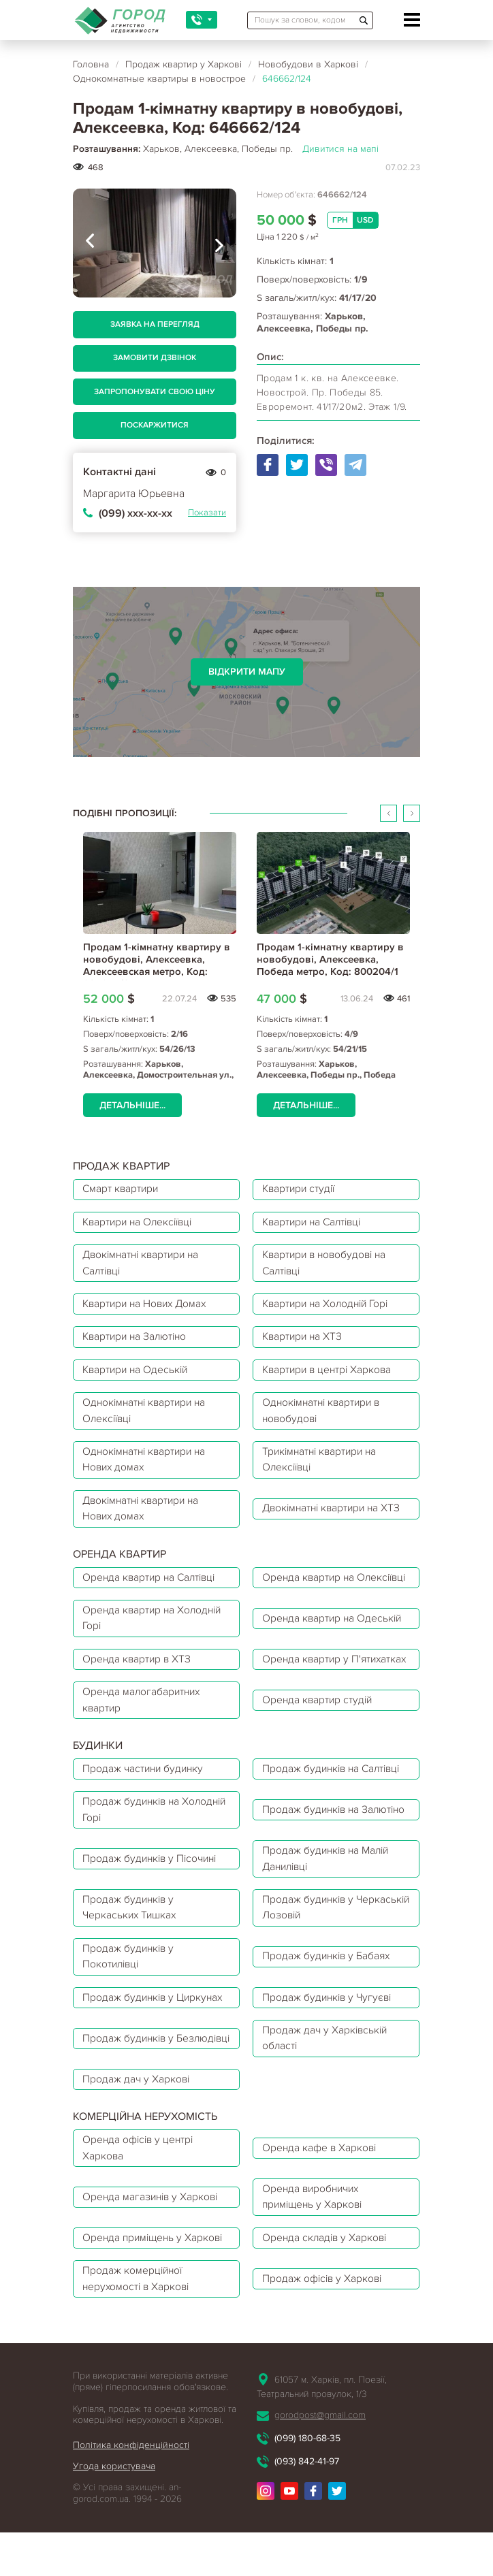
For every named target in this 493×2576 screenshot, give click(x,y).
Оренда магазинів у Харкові (153, 2259)
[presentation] (90, 243)
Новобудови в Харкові (308, 64)
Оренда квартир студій (320, 1749)
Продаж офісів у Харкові (325, 2344)
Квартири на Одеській (138, 1376)
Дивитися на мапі (340, 149)
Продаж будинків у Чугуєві (330, 2054)
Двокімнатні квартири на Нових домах (144, 1519)
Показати (207, 512)
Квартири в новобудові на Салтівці (329, 1266)
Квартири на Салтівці (316, 1224)
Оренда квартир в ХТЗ (138, 1698)
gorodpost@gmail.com (320, 2480)
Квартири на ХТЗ (305, 1342)
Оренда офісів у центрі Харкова (140, 2209)
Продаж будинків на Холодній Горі (133, 1861)
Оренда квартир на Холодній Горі (155, 1648)
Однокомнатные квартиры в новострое (159, 78)
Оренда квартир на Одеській (335, 1648)
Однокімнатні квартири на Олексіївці (147, 1419)
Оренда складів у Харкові (328, 2301)
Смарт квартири (122, 1190)
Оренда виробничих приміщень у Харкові (316, 2259)
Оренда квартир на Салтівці (152, 1598)
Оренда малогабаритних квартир (143, 1749)
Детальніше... (132, 1105)
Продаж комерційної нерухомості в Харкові (138, 2344)
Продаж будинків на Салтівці (335, 1819)
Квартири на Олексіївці (141, 1224)
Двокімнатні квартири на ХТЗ (336, 1519)
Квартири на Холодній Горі (330, 1308)
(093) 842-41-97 (306, 2526)
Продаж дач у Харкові (137, 2139)
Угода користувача (114, 2532)
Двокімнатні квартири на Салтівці (144, 1266)
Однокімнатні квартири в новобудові (325, 1419)
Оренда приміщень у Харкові (155, 2301)
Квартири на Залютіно (137, 1342)
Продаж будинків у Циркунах (155, 2054)
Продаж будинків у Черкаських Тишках (131, 1962)
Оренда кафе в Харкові (322, 2209)
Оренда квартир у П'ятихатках (308, 1698)
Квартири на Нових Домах (148, 1308)
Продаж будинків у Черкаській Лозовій (313, 1962)
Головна (91, 64)
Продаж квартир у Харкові (183, 64)
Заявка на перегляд (155, 324)
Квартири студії (302, 1190)
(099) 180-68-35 (307, 2503)
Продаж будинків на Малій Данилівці (330, 1912)
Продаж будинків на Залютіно (314, 1861)
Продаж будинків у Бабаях (329, 2012)
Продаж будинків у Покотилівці (130, 2012)
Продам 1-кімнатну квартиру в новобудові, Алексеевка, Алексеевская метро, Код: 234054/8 (156, 965)
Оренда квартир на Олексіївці (311, 1598)
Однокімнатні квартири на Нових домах (147, 1469)
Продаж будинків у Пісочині (153, 1911)
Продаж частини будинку (145, 1819)
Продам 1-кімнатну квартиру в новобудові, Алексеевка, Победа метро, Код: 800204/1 (330, 959)
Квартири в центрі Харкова (331, 1376)
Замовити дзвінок (154, 358)
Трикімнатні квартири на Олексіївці (323, 1469)
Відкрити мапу (246, 671)
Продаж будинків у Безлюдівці (130, 2097)
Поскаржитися (155, 425)
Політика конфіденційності (131, 2511)
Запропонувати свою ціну (154, 392)
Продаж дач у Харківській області (328, 2097)
